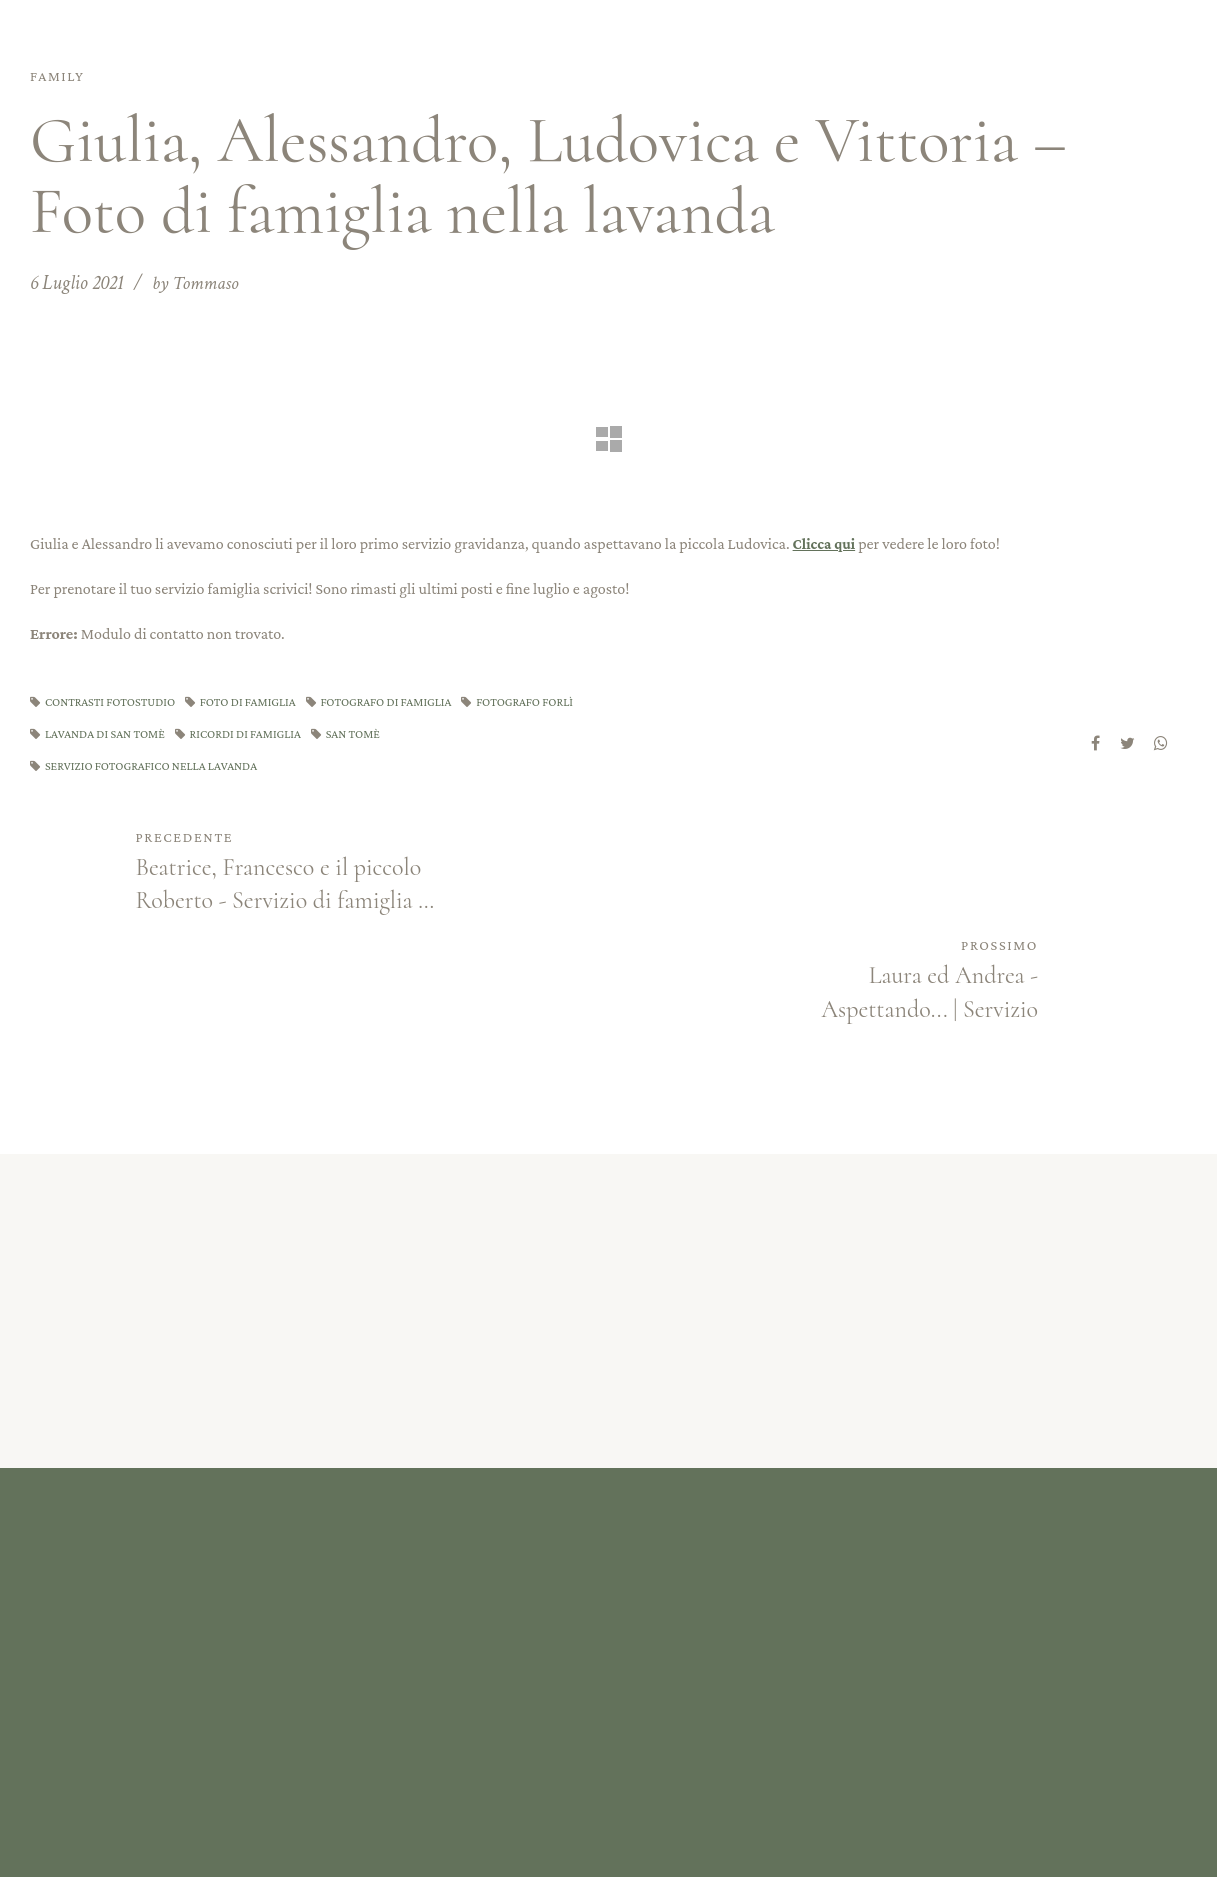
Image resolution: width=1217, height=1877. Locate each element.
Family (61, 75)
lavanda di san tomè (237, 733)
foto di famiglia (259, 700)
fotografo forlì (97, 733)
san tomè (498, 733)
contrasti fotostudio (114, 700)
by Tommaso (197, 283)
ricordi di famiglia (384, 733)
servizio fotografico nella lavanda (157, 766)
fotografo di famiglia (405, 700)
